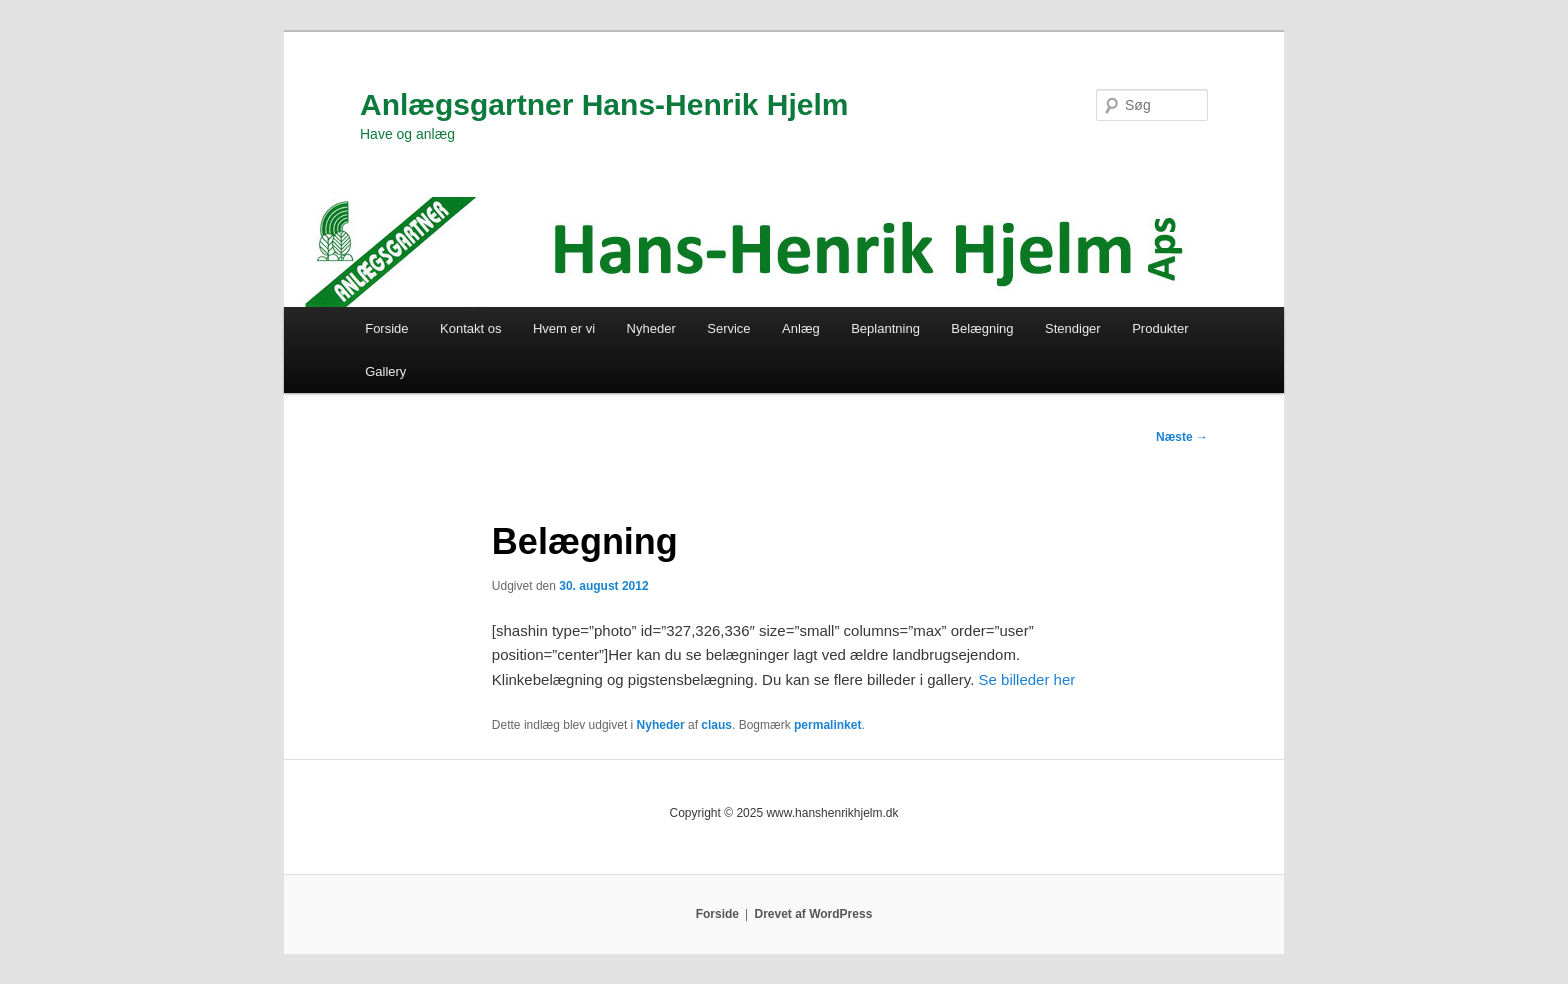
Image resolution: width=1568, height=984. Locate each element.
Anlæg (801, 328)
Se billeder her (1027, 679)
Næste (1182, 437)
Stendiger (1073, 328)
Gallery (385, 371)
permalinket (827, 725)
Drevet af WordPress (813, 914)
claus (716, 725)
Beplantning (885, 328)
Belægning (982, 328)
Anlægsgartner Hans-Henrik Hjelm (604, 104)
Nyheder (651, 328)
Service (728, 328)
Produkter (1160, 328)
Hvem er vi (564, 328)
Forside (386, 328)
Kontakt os (470, 328)
